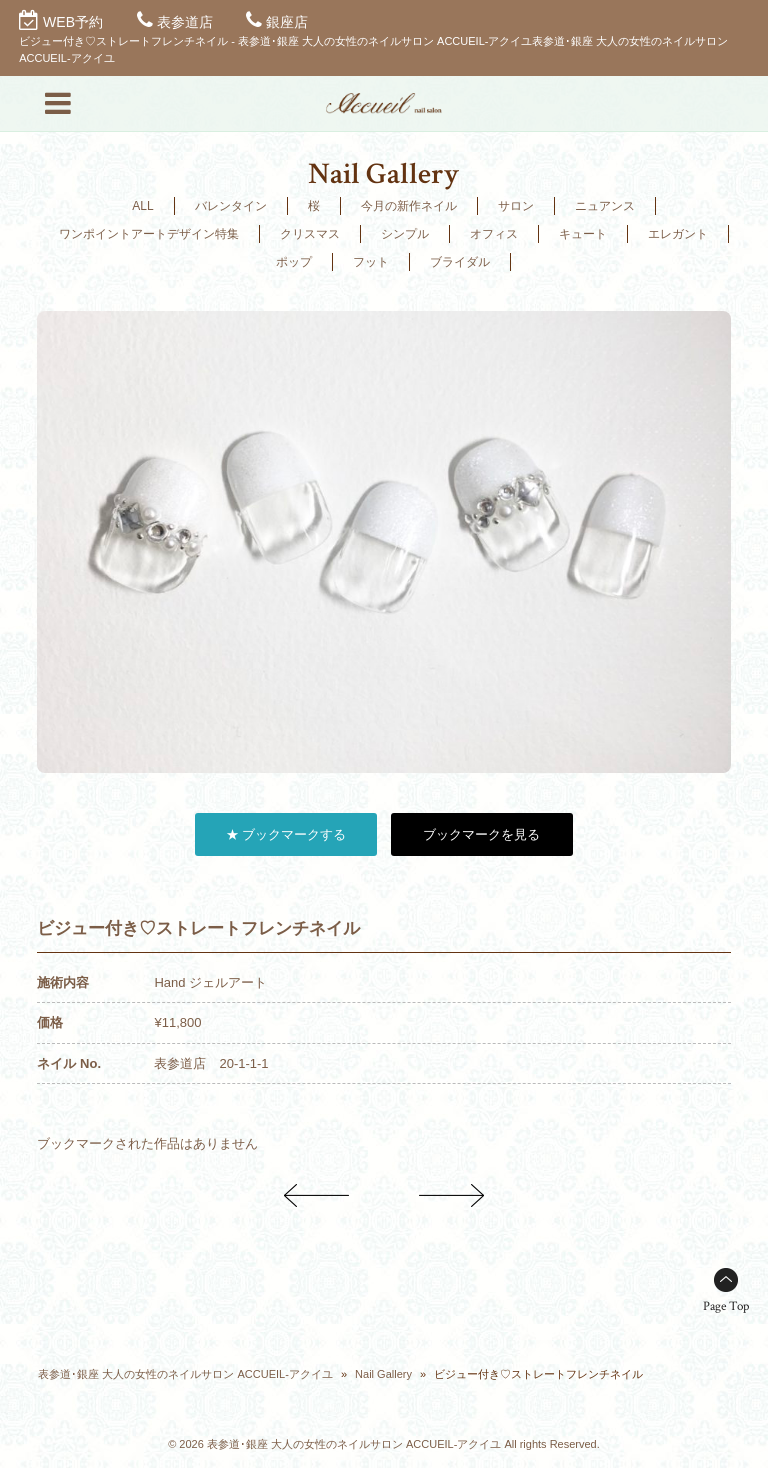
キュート (583, 234)
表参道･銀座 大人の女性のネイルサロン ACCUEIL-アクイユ (185, 1374)
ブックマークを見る (481, 834)
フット (371, 262)
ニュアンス (605, 206)
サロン (516, 206)
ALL (142, 206)
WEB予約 (73, 22)
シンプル (405, 234)
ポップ (294, 262)
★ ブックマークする (286, 834)
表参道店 (185, 22)
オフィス (494, 234)
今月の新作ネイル (409, 206)
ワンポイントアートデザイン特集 (149, 234)
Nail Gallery (383, 1374)
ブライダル (460, 262)
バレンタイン (231, 206)
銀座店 (287, 22)
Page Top (726, 1306)
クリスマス (310, 234)
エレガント (678, 234)
